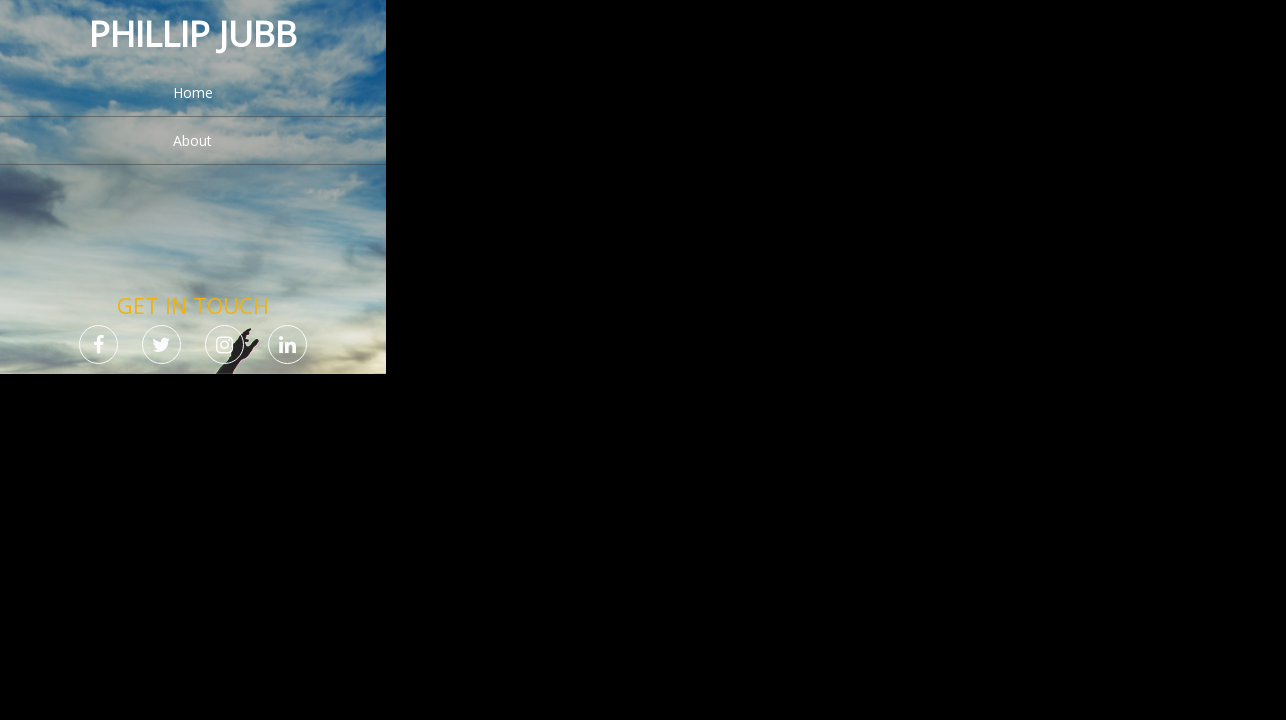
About (192, 140)
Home (193, 92)
